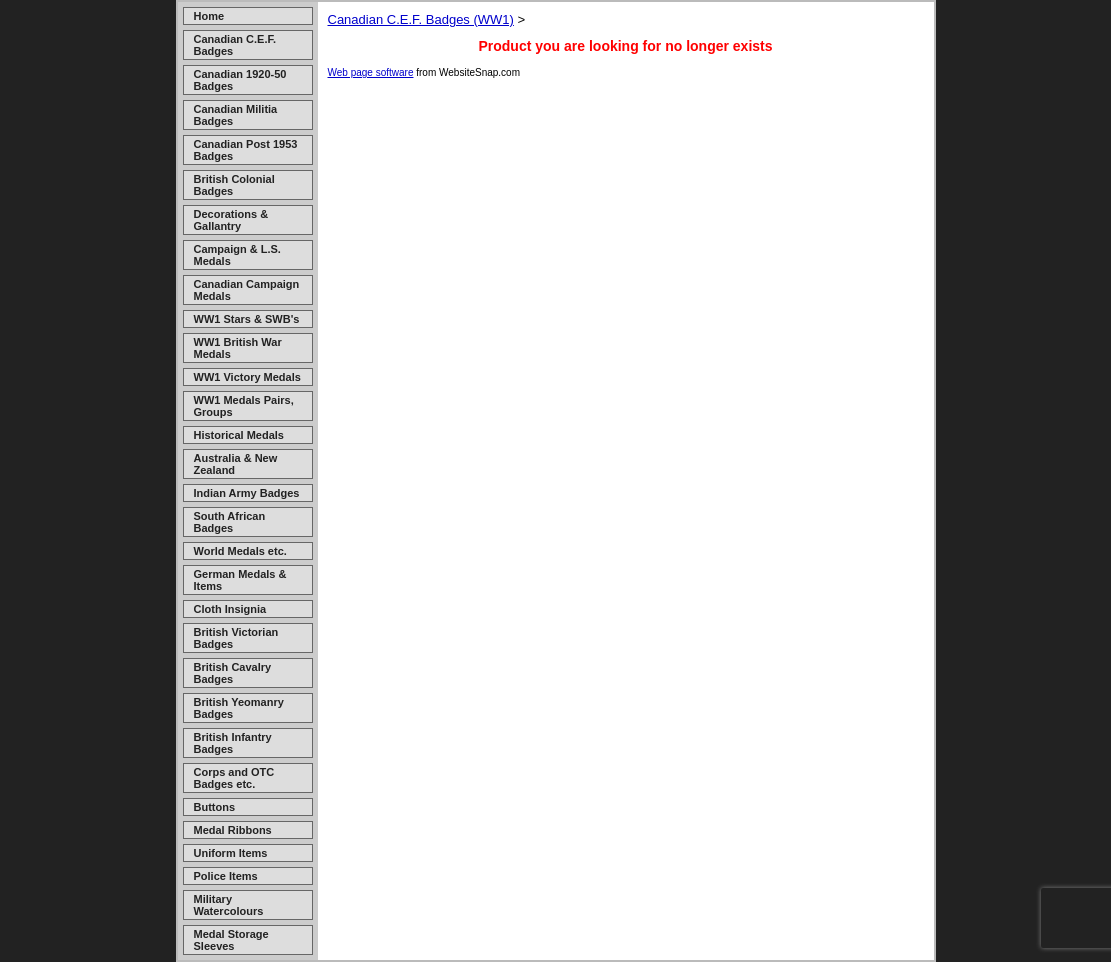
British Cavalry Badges (233, 673)
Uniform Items (231, 853)
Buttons (215, 807)
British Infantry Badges (233, 743)
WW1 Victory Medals (247, 377)
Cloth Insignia (230, 609)
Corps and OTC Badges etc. (234, 778)
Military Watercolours (229, 905)
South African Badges (230, 522)
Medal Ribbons (233, 830)
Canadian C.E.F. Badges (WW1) (421, 19)
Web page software (371, 72)
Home (209, 16)
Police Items (226, 876)
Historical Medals (239, 435)
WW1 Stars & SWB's (247, 319)
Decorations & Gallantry (231, 220)
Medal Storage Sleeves (231, 940)
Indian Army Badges (247, 493)
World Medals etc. (240, 551)
